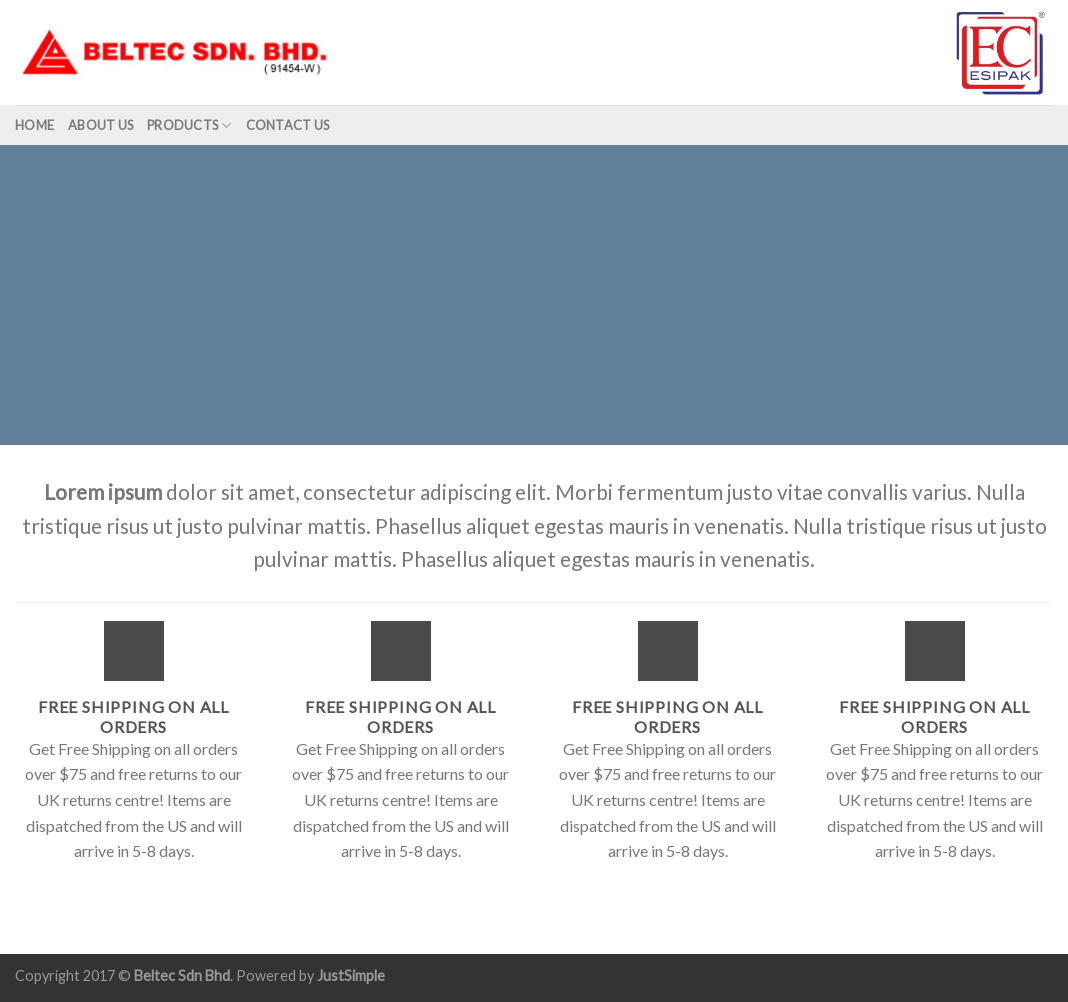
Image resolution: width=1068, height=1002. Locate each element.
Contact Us (288, 125)
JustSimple (351, 975)
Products (189, 125)
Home (34, 125)
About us (100, 125)
